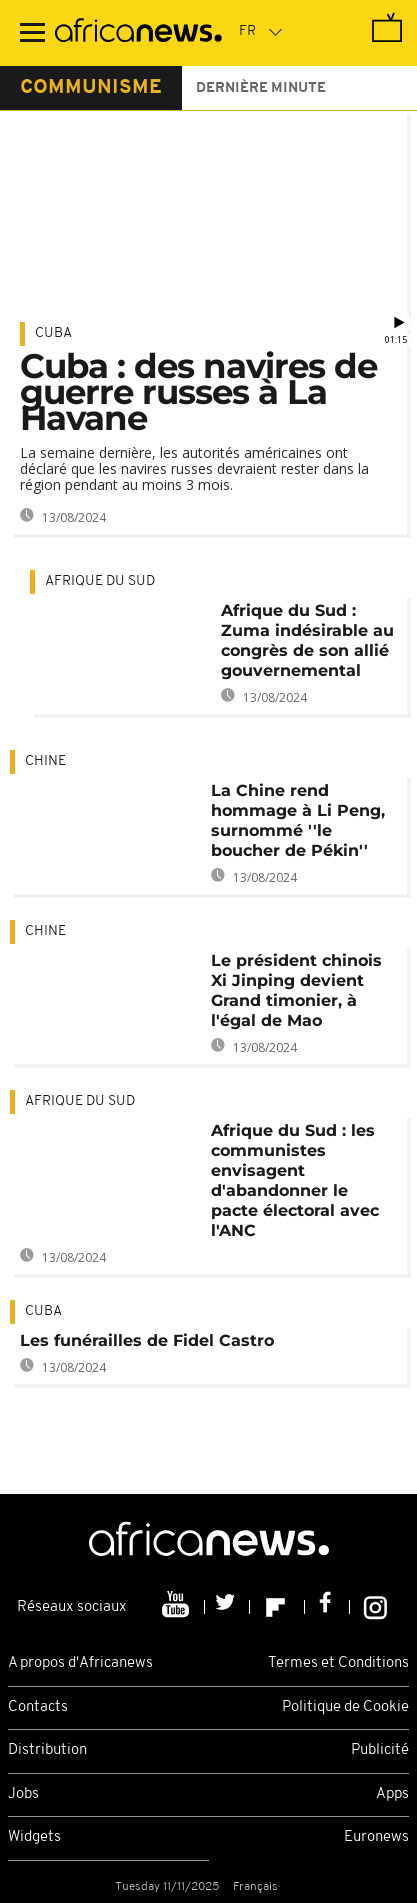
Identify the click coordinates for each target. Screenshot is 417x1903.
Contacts (38, 1707)
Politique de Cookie (345, 1707)
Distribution (47, 1750)
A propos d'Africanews (80, 1663)
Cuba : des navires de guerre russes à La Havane (198, 392)
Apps (392, 1794)
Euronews (376, 1837)
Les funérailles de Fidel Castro (147, 1340)
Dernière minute (261, 88)
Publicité (380, 1750)
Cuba (53, 333)
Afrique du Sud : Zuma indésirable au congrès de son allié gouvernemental (307, 640)
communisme (91, 88)
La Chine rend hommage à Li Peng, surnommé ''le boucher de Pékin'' (298, 820)
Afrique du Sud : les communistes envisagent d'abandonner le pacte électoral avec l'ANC (295, 1180)
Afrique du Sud (100, 581)
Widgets (34, 1837)
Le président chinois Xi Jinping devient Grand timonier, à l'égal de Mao (296, 990)
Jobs (23, 1794)
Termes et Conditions (338, 1663)
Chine (45, 761)
